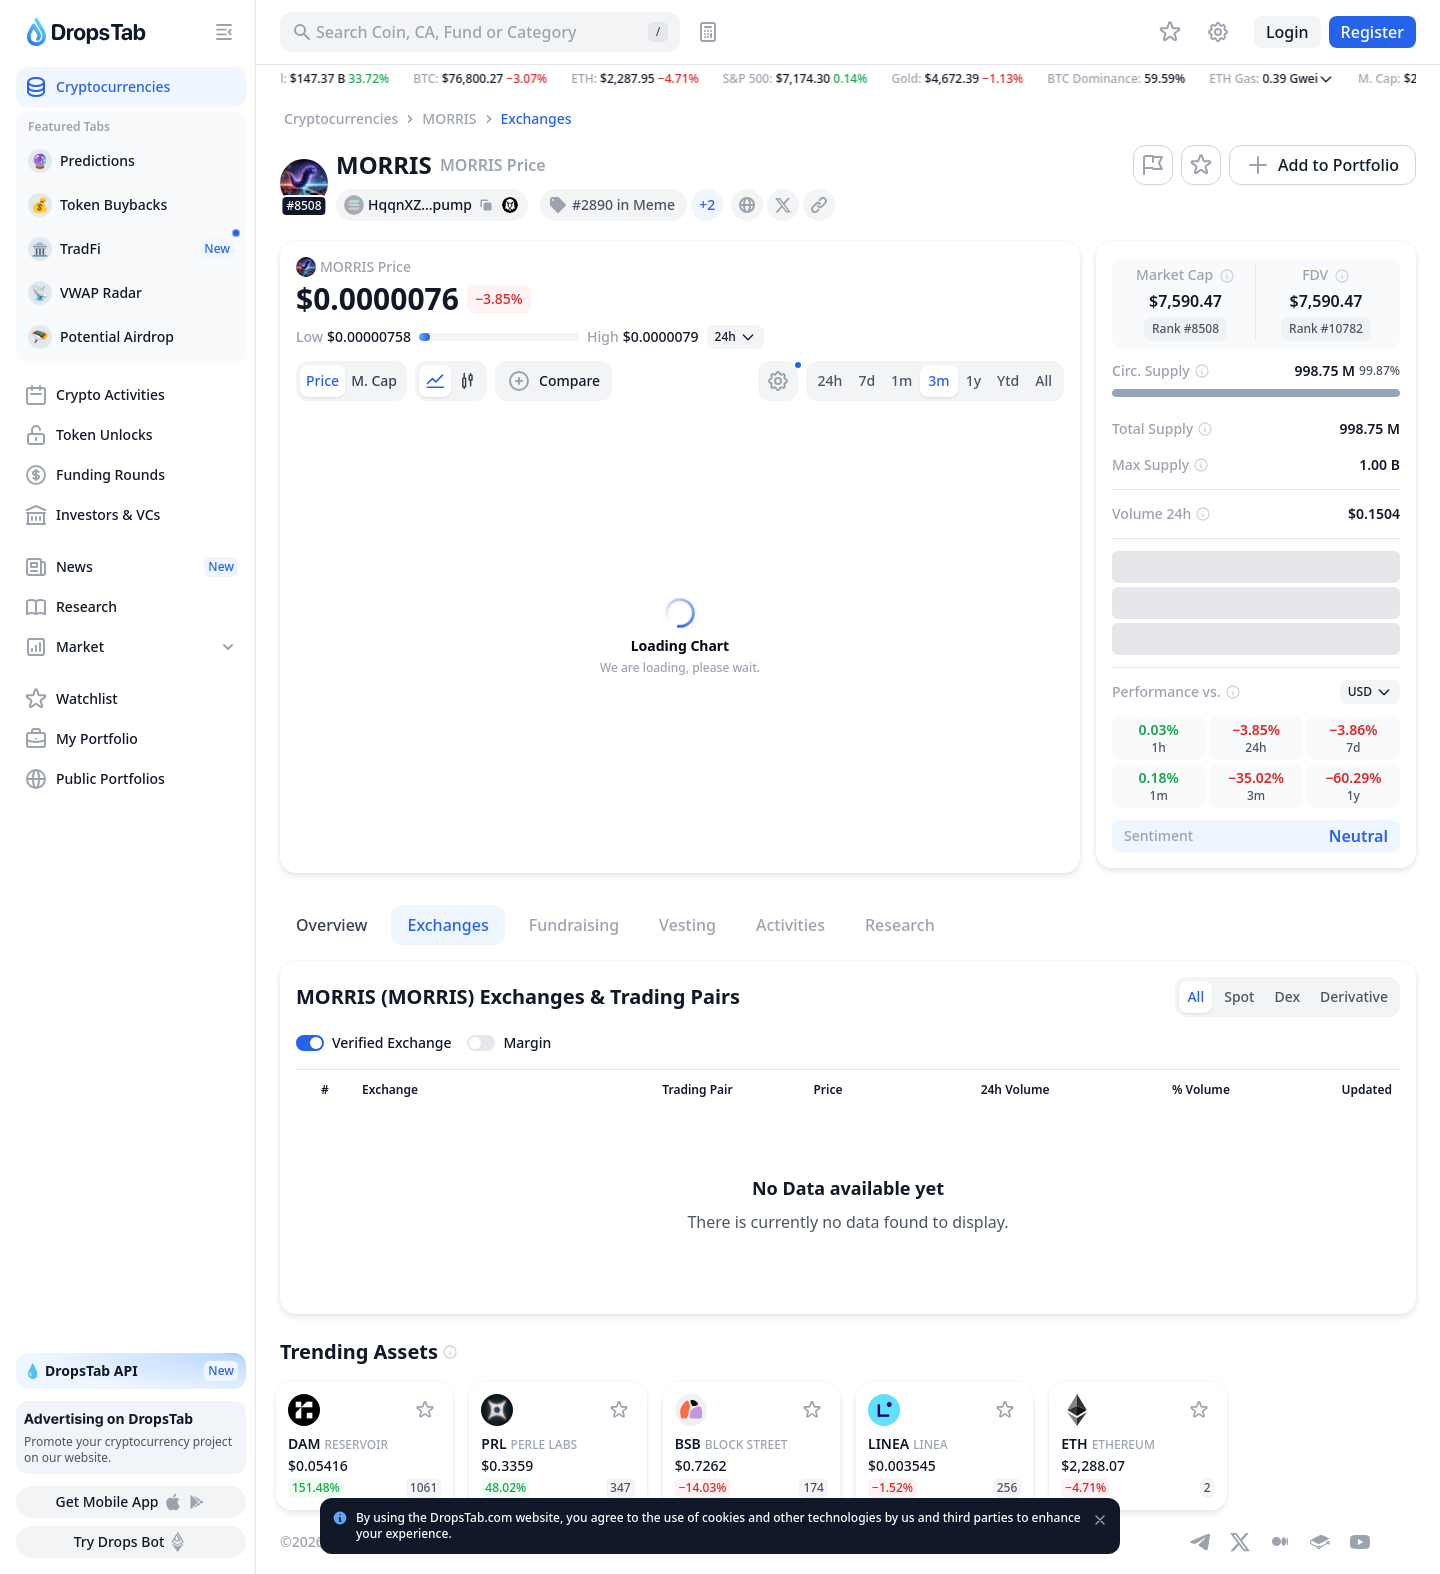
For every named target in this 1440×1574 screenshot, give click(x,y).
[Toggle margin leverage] (509, 1043)
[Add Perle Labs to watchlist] (619, 1410)
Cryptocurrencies (341, 118)
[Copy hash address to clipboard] (486, 205)
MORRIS (449, 118)
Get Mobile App (130, 1502)
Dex (1287, 996)
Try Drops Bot (131, 1542)
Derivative (1354, 996)
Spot (1239, 996)
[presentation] (747, 205)
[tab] (322, 381)
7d (866, 380)
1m (901, 380)
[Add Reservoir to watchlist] (425, 1410)
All (1043, 380)
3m (938, 380)
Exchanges (536, 118)
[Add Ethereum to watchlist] (1199, 1410)
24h (830, 380)
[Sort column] (325, 1090)
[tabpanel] (680, 637)
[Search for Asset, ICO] (480, 32)
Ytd (1008, 380)
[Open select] (735, 337)
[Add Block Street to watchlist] (812, 1410)
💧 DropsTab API (131, 1371)
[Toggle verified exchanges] (373, 1043)
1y (973, 380)
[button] (848, 79)
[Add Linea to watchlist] (1005, 1410)
